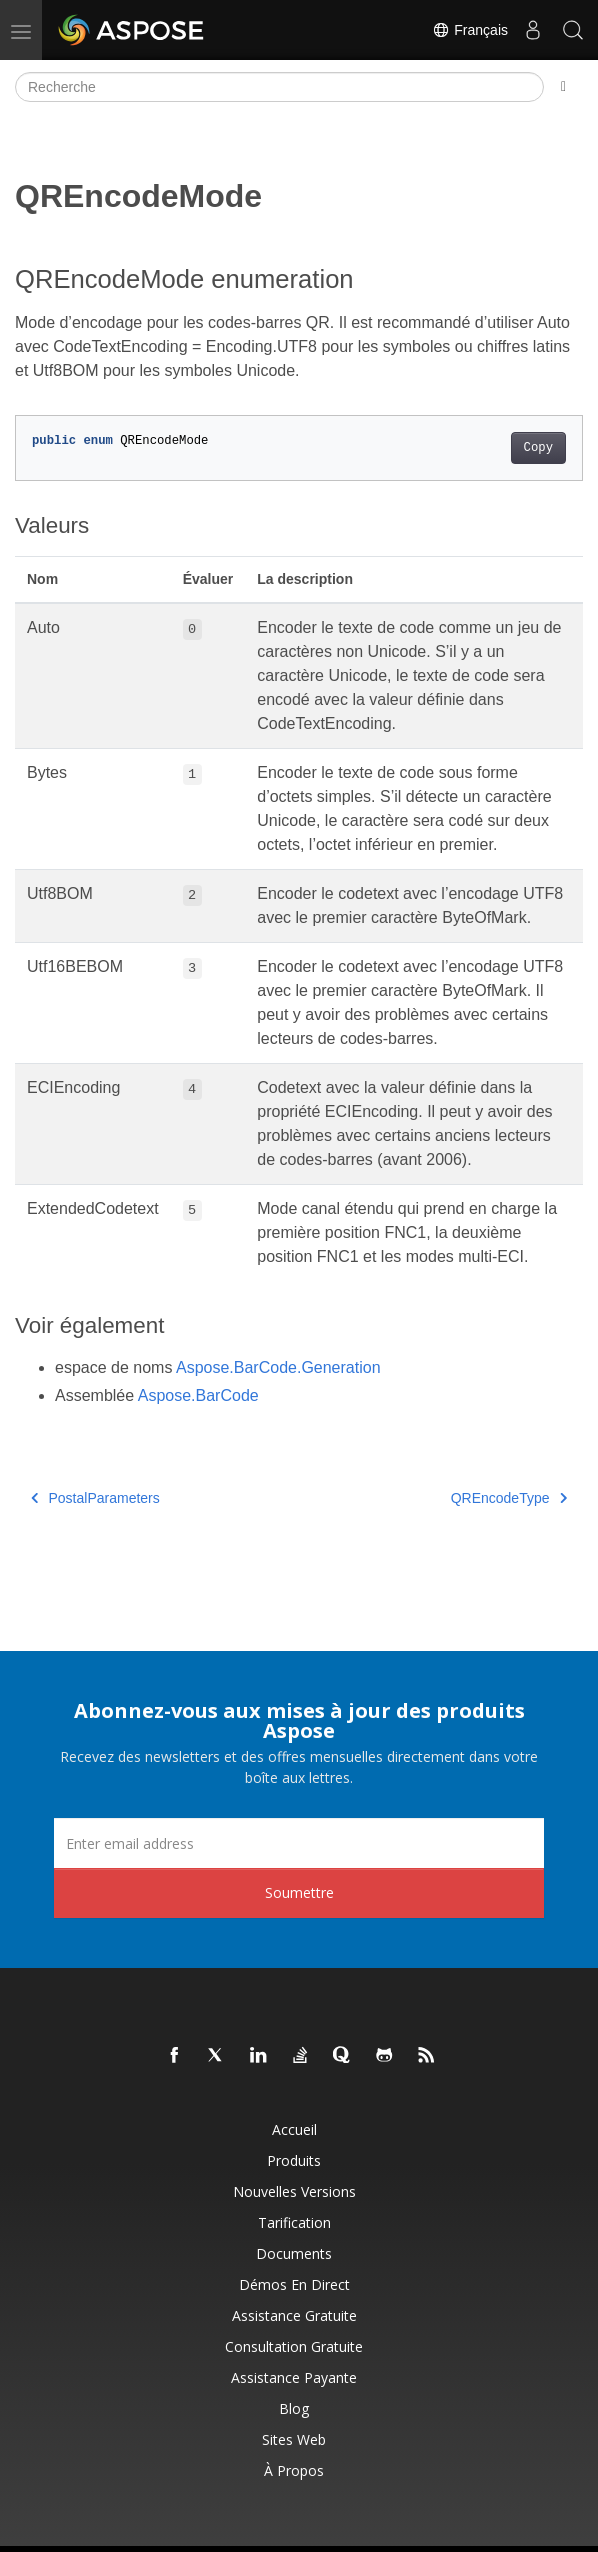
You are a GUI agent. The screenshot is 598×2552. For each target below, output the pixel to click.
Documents (294, 2253)
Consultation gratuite (294, 2346)
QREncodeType (509, 1498)
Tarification (294, 2222)
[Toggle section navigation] (563, 87)
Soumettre (299, 1892)
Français (470, 30)
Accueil (294, 2129)
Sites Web (294, 2439)
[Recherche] (279, 87)
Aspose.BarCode (198, 1395)
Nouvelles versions (294, 2191)
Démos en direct (294, 2284)
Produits (294, 2160)
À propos (294, 2470)
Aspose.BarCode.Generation (278, 1367)
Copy (538, 448)
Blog (294, 2408)
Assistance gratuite (294, 2315)
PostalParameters (95, 1498)
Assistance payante (294, 2377)
